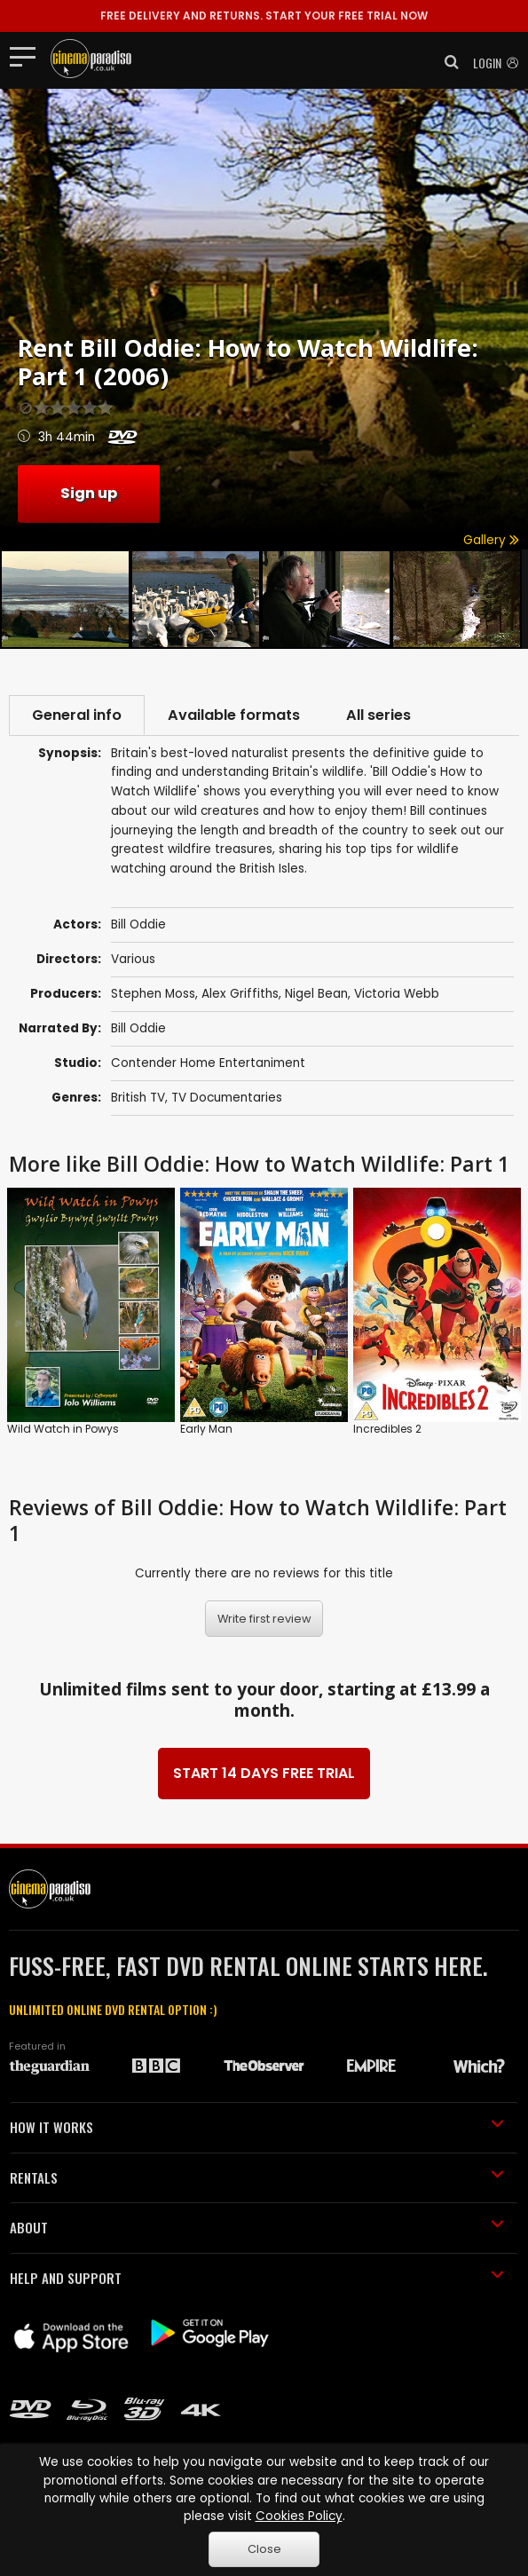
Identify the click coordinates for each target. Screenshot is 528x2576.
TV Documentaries (226, 1097)
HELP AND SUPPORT (257, 2278)
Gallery (491, 540)
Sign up (88, 493)
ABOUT (257, 2227)
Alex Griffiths (240, 993)
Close (264, 2548)
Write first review (264, 1618)
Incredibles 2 (387, 1428)
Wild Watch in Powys (63, 1428)
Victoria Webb (396, 993)
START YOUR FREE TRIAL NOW (264, 15)
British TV (138, 1097)
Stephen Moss (153, 993)
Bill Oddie (138, 1028)
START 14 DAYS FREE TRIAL (264, 1773)
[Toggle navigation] (28, 56)
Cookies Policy (299, 2516)
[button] (446, 62)
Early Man (206, 1428)
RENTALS (257, 2177)
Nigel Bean (316, 993)
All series (378, 715)
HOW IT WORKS (257, 2127)
